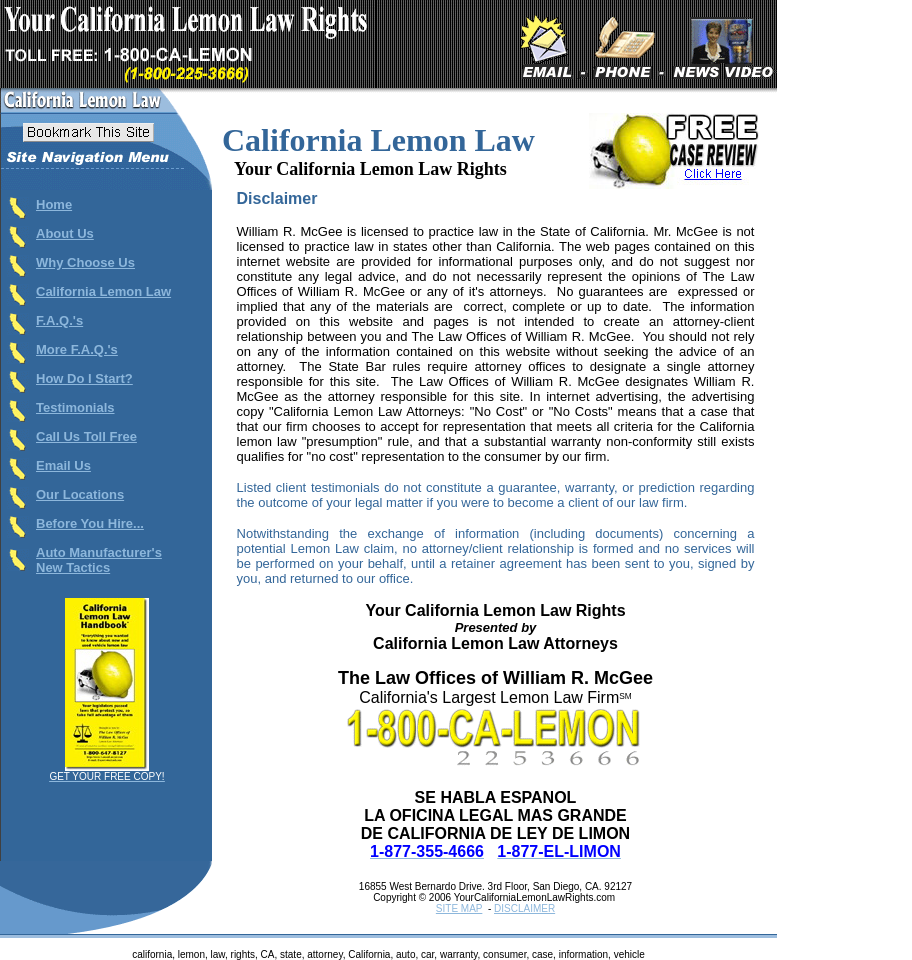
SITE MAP (459, 908)
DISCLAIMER (524, 908)
